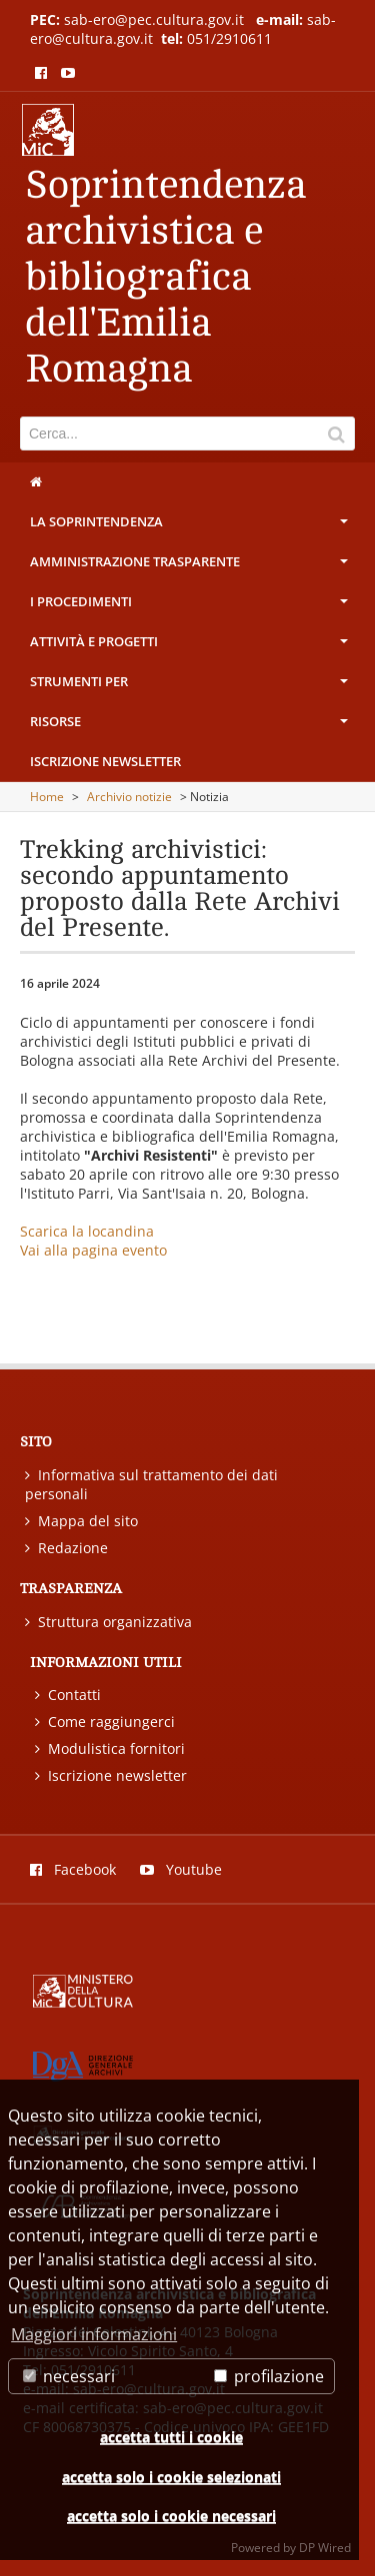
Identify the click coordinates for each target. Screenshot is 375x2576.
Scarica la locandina (87, 1231)
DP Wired (325, 2547)
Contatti (68, 1694)
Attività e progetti (190, 646)
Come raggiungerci (105, 1721)
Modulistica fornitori (110, 1748)
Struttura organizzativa (108, 1621)
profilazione (269, 2376)
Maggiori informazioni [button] (94, 2334)
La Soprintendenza (190, 526)
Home (47, 796)
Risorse (190, 726)
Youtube (181, 1869)
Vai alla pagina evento (93, 1250)
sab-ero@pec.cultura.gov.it (154, 19)
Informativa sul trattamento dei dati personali (151, 1484)
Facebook (73, 1869)
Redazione (66, 1547)
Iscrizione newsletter (105, 761)
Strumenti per (190, 686)
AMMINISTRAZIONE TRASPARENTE (190, 566)
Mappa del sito (81, 1520)
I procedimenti (190, 606)
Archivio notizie (129, 796)
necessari (69, 2376)
